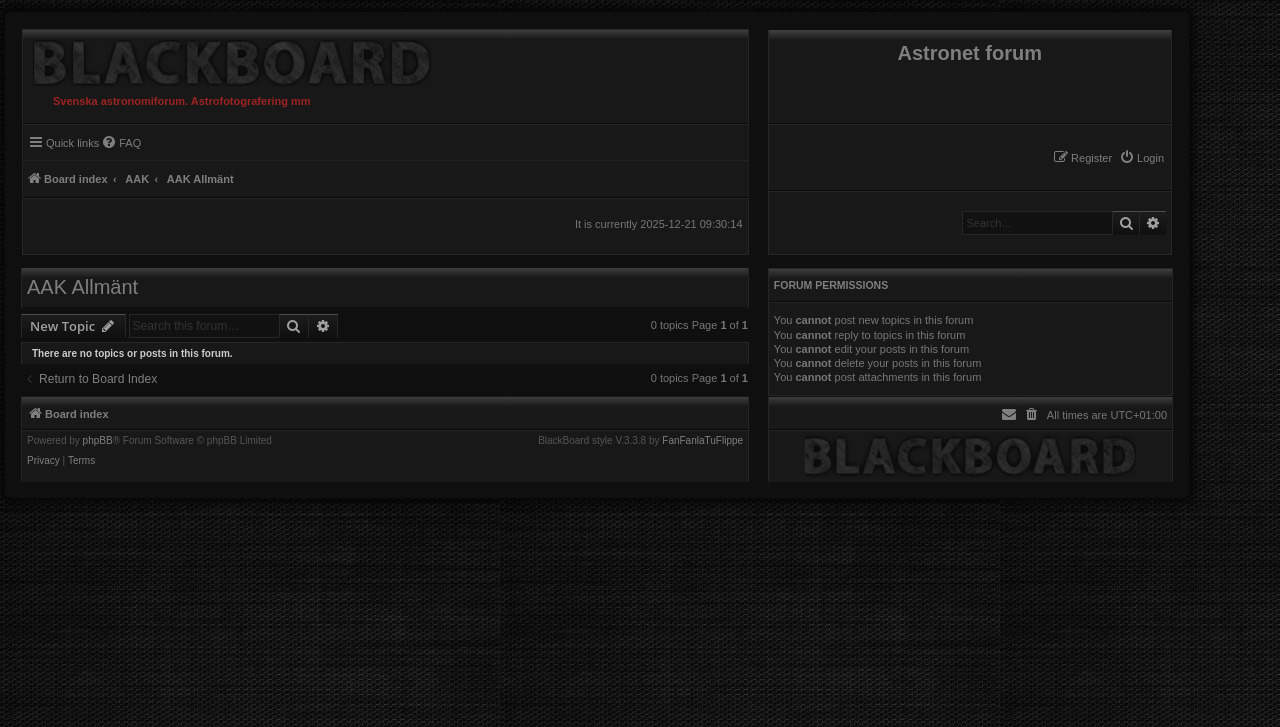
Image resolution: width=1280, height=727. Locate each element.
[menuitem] (1141, 158)
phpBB (98, 441)
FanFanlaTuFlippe (702, 441)
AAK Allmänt (82, 287)
